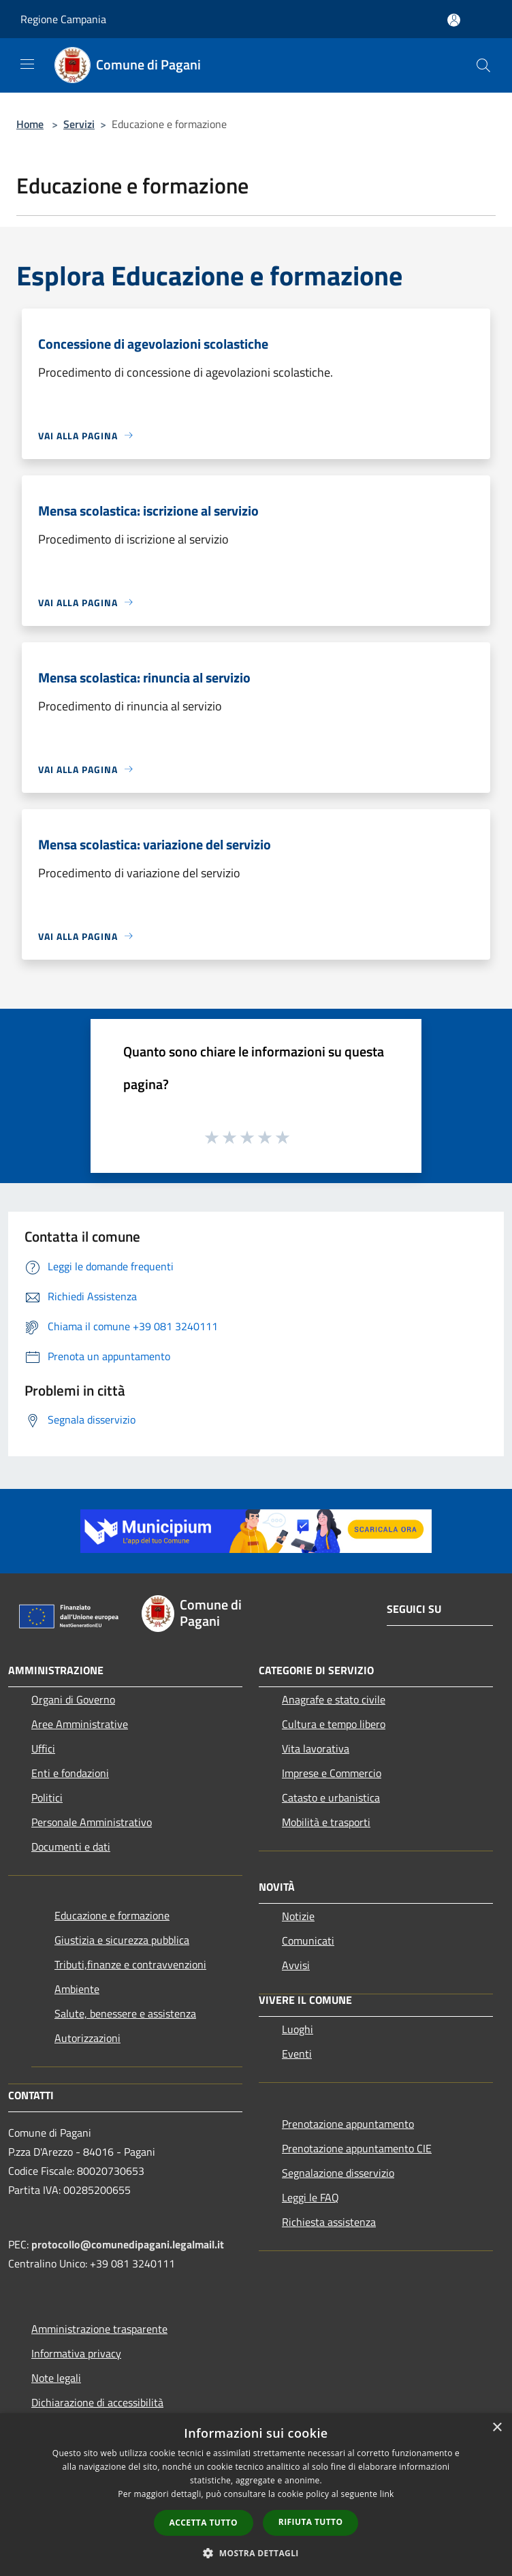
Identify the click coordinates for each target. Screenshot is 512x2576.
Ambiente (76, 1989)
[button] (256, 2553)
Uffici (43, 1748)
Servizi (79, 124)
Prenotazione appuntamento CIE (357, 2148)
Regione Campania (63, 19)
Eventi (297, 2053)
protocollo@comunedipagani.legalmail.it (127, 2244)
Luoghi (297, 2029)
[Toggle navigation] (27, 64)
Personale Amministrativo (91, 1822)
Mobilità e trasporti (326, 1822)
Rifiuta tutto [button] (310, 2522)
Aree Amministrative (79, 1724)
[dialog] (256, 2494)
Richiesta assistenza (329, 2222)
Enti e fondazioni (70, 1773)
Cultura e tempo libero (333, 1724)
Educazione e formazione (112, 1915)
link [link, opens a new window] (387, 2494)
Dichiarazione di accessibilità (97, 2402)
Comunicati (308, 1940)
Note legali (56, 2378)
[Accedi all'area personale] (454, 20)
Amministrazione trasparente (99, 2329)
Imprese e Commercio (331, 1773)
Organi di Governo (73, 1699)
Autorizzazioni (87, 2038)
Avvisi (296, 1965)
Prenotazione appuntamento (348, 2124)
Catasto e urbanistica (331, 1797)
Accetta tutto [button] (204, 2522)
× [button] (497, 2428)
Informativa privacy (76, 2353)
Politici (47, 1797)
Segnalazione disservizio (338, 2173)
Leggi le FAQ (310, 2197)
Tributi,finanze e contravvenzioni (130, 1964)
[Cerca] (483, 65)
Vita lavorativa (315, 1748)
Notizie (298, 1916)
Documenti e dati (70, 1846)
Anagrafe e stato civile (333, 1699)
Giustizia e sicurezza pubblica (121, 1940)
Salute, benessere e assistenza (125, 2013)
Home (30, 124)
